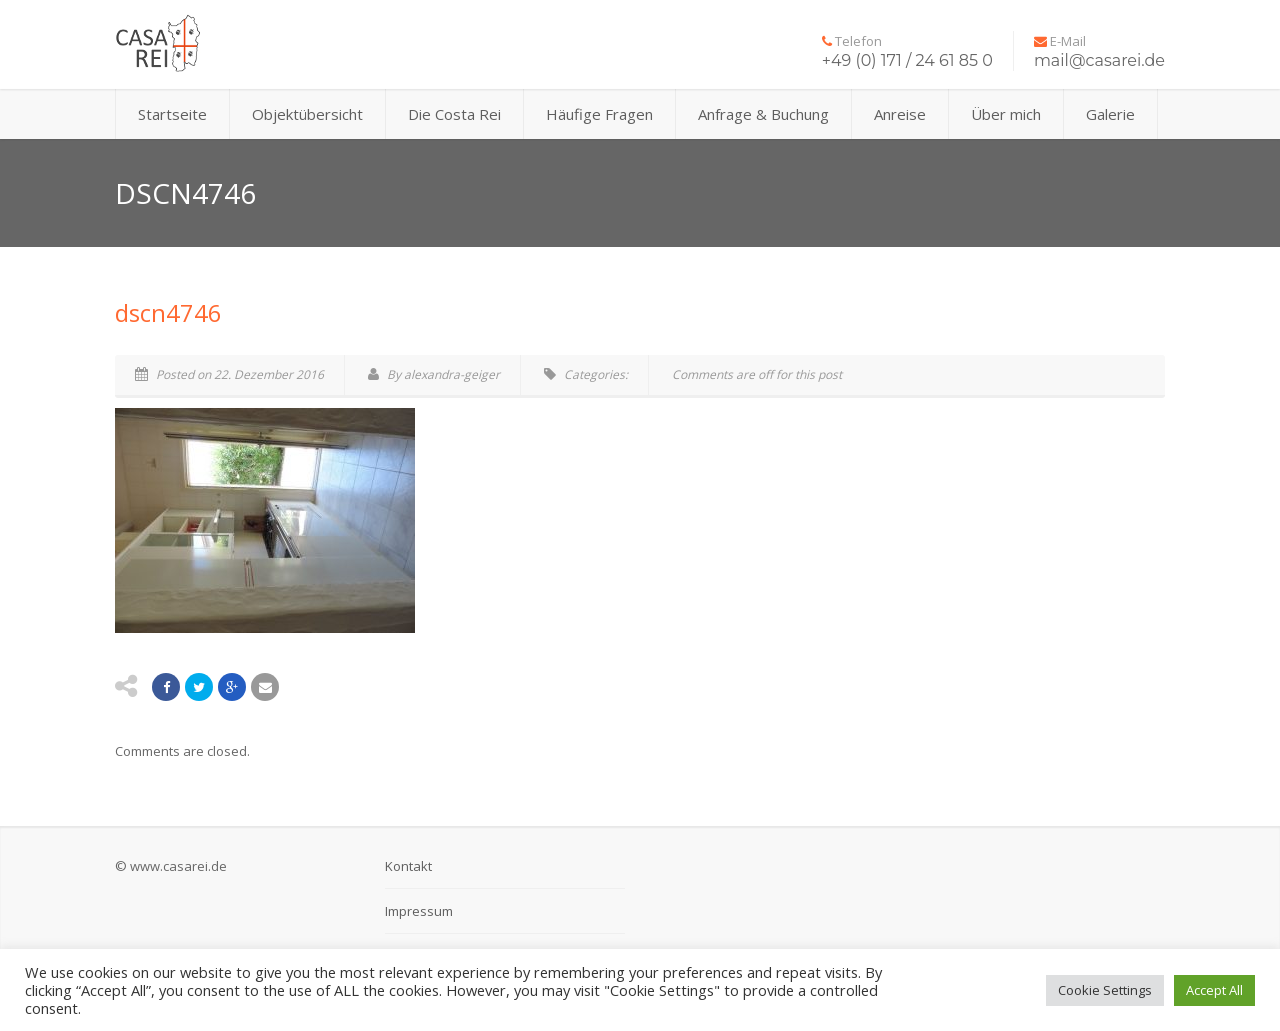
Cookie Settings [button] (1105, 990)
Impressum (419, 911)
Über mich (1006, 114)
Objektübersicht (307, 114)
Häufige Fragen (599, 114)
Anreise (900, 114)
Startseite (172, 114)
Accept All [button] (1214, 990)
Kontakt (408, 866)
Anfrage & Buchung (763, 114)
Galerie (1110, 114)
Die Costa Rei (454, 114)
